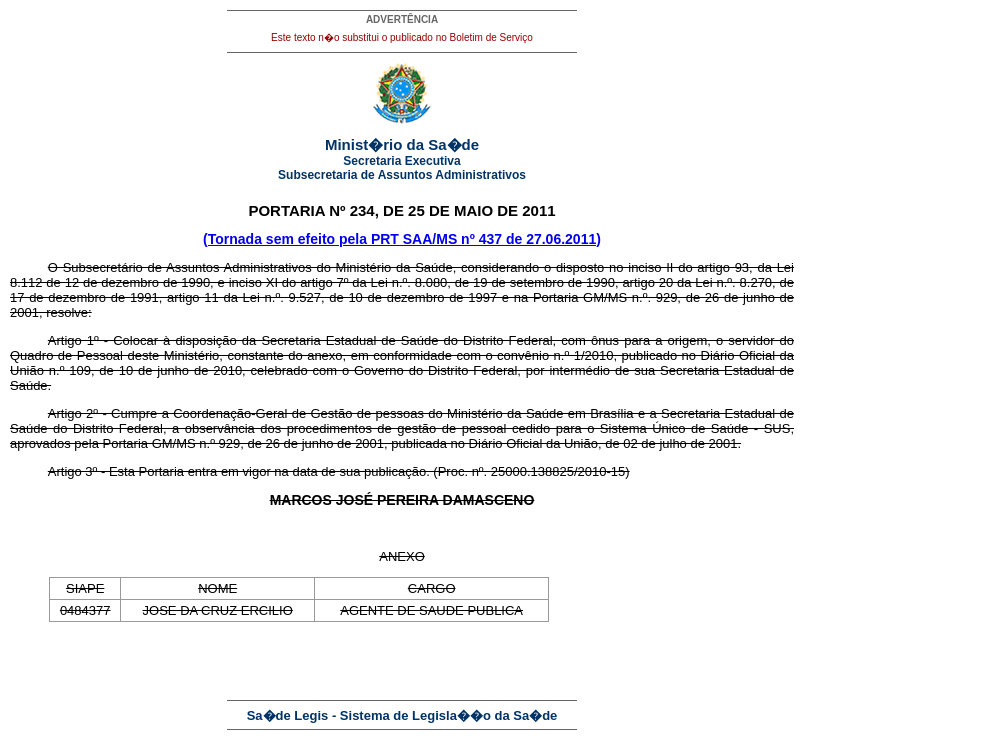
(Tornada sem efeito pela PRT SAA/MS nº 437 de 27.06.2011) (402, 239)
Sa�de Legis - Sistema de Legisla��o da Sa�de (402, 715)
